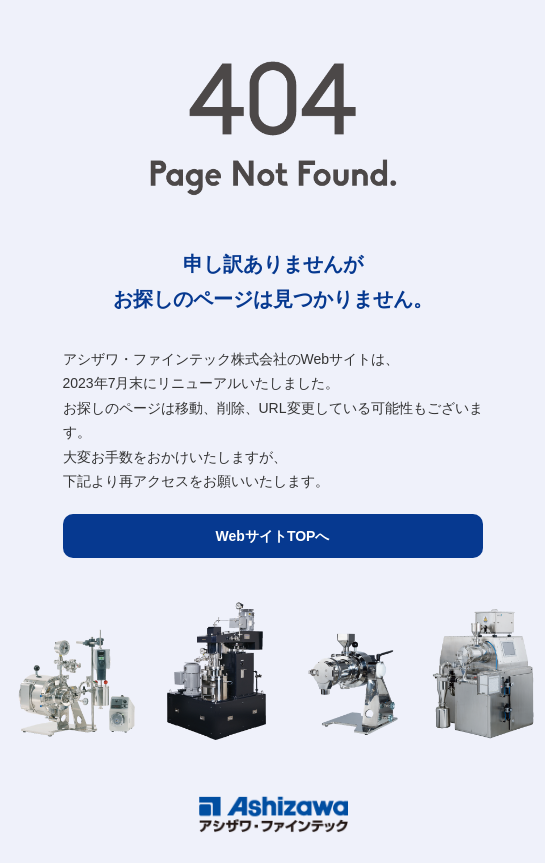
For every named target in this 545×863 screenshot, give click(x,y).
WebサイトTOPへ (273, 536)
